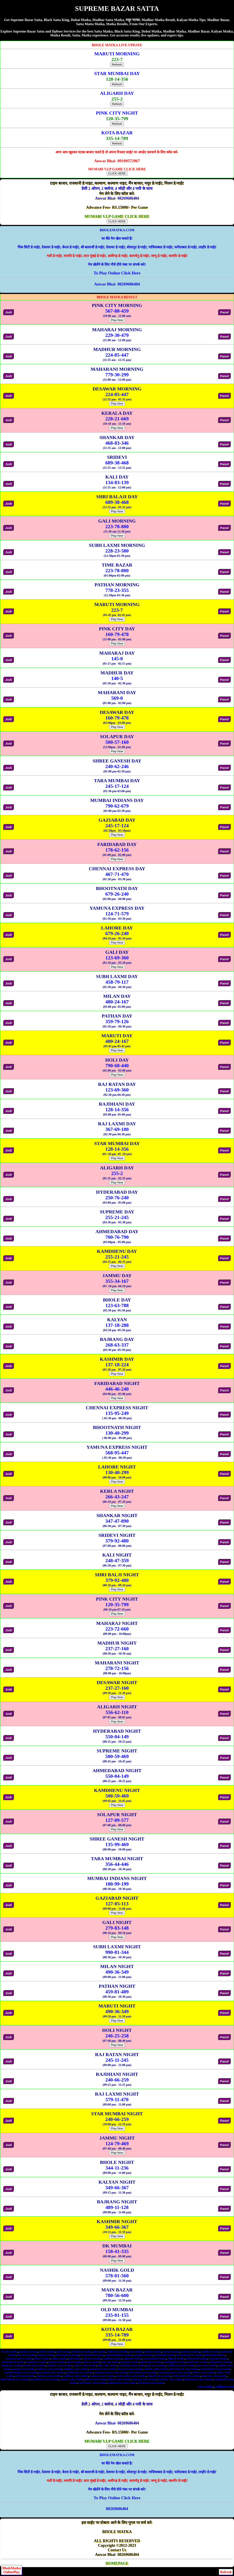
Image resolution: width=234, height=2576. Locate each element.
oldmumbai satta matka (122, 2382)
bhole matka (74, 2361)
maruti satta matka (23, 2368)
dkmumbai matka (151, 2361)
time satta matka (206, 2365)
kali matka (63, 2351)
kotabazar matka (11, 2365)
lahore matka (42, 2358)
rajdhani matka (112, 2358)
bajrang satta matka (144, 2379)
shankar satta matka (59, 2365)
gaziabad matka (143, 2354)
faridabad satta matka (79, 2372)
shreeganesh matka (67, 2354)
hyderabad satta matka (186, 2375)
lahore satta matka (204, 2372)
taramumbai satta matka (215, 2368)
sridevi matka (47, 2351)
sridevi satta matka (84, 2365)
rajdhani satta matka (75, 2375)
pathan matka (152, 2351)
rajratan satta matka (48, 2375)
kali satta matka (107, 2365)
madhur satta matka (75, 2368)
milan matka (59, 2358)
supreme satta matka (214, 2375)
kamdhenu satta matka (45, 2379)
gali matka (99, 2351)
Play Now (117, 320)
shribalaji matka (81, 2351)
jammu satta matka (71, 2379)
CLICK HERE (117, 173)
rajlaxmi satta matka (102, 2375)
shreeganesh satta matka (184, 2368)
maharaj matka (190, 2351)
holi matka (74, 2358)
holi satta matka (25, 2375)
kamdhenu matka (36, 2361)
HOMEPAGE (117, 2563)
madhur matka (210, 2351)
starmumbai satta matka (131, 2375)
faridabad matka (164, 2354)
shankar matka (28, 2351)
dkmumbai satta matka (198, 2379)
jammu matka (56, 2361)
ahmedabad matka (13, 2361)
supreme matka (218, 2358)
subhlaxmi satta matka (181, 2365)
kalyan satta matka (119, 2379)
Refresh (117, 64)
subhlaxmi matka (117, 2351)
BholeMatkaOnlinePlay (11, 2570)
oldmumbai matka (220, 2361)
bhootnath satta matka (142, 2372)
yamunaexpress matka (19, 2358)
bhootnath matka (214, 2354)
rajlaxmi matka (132, 2358)
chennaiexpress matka (189, 2354)
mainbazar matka (197, 2361)
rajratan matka (92, 2358)
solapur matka (45, 2354)
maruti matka (171, 2351)
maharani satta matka (103, 2368)
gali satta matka (156, 2365)
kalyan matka (91, 2361)
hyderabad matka (197, 2358)
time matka (136, 2351)
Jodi (8, 312)
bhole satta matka (95, 2379)
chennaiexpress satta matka (111, 2372)
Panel (224, 312)
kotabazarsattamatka (151, 2382)
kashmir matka (130, 2361)
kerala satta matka (34, 2365)
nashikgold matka (174, 2361)
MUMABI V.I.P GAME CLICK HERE (117, 171)
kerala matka (10, 2351)
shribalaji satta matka (132, 2365)
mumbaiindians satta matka (21, 2372)
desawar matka (26, 2354)
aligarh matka (176, 2358)
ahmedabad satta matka (14, 2379)
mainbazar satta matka (92, 2382)
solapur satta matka (156, 2368)
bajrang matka (110, 2361)
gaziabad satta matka (52, 2372)
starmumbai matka (154, 2358)
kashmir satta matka (170, 2379)
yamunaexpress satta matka (174, 2372)
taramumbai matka (92, 2354)
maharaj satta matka (49, 2368)
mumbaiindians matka (118, 2354)
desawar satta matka (130, 2368)
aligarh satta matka (159, 2375)
